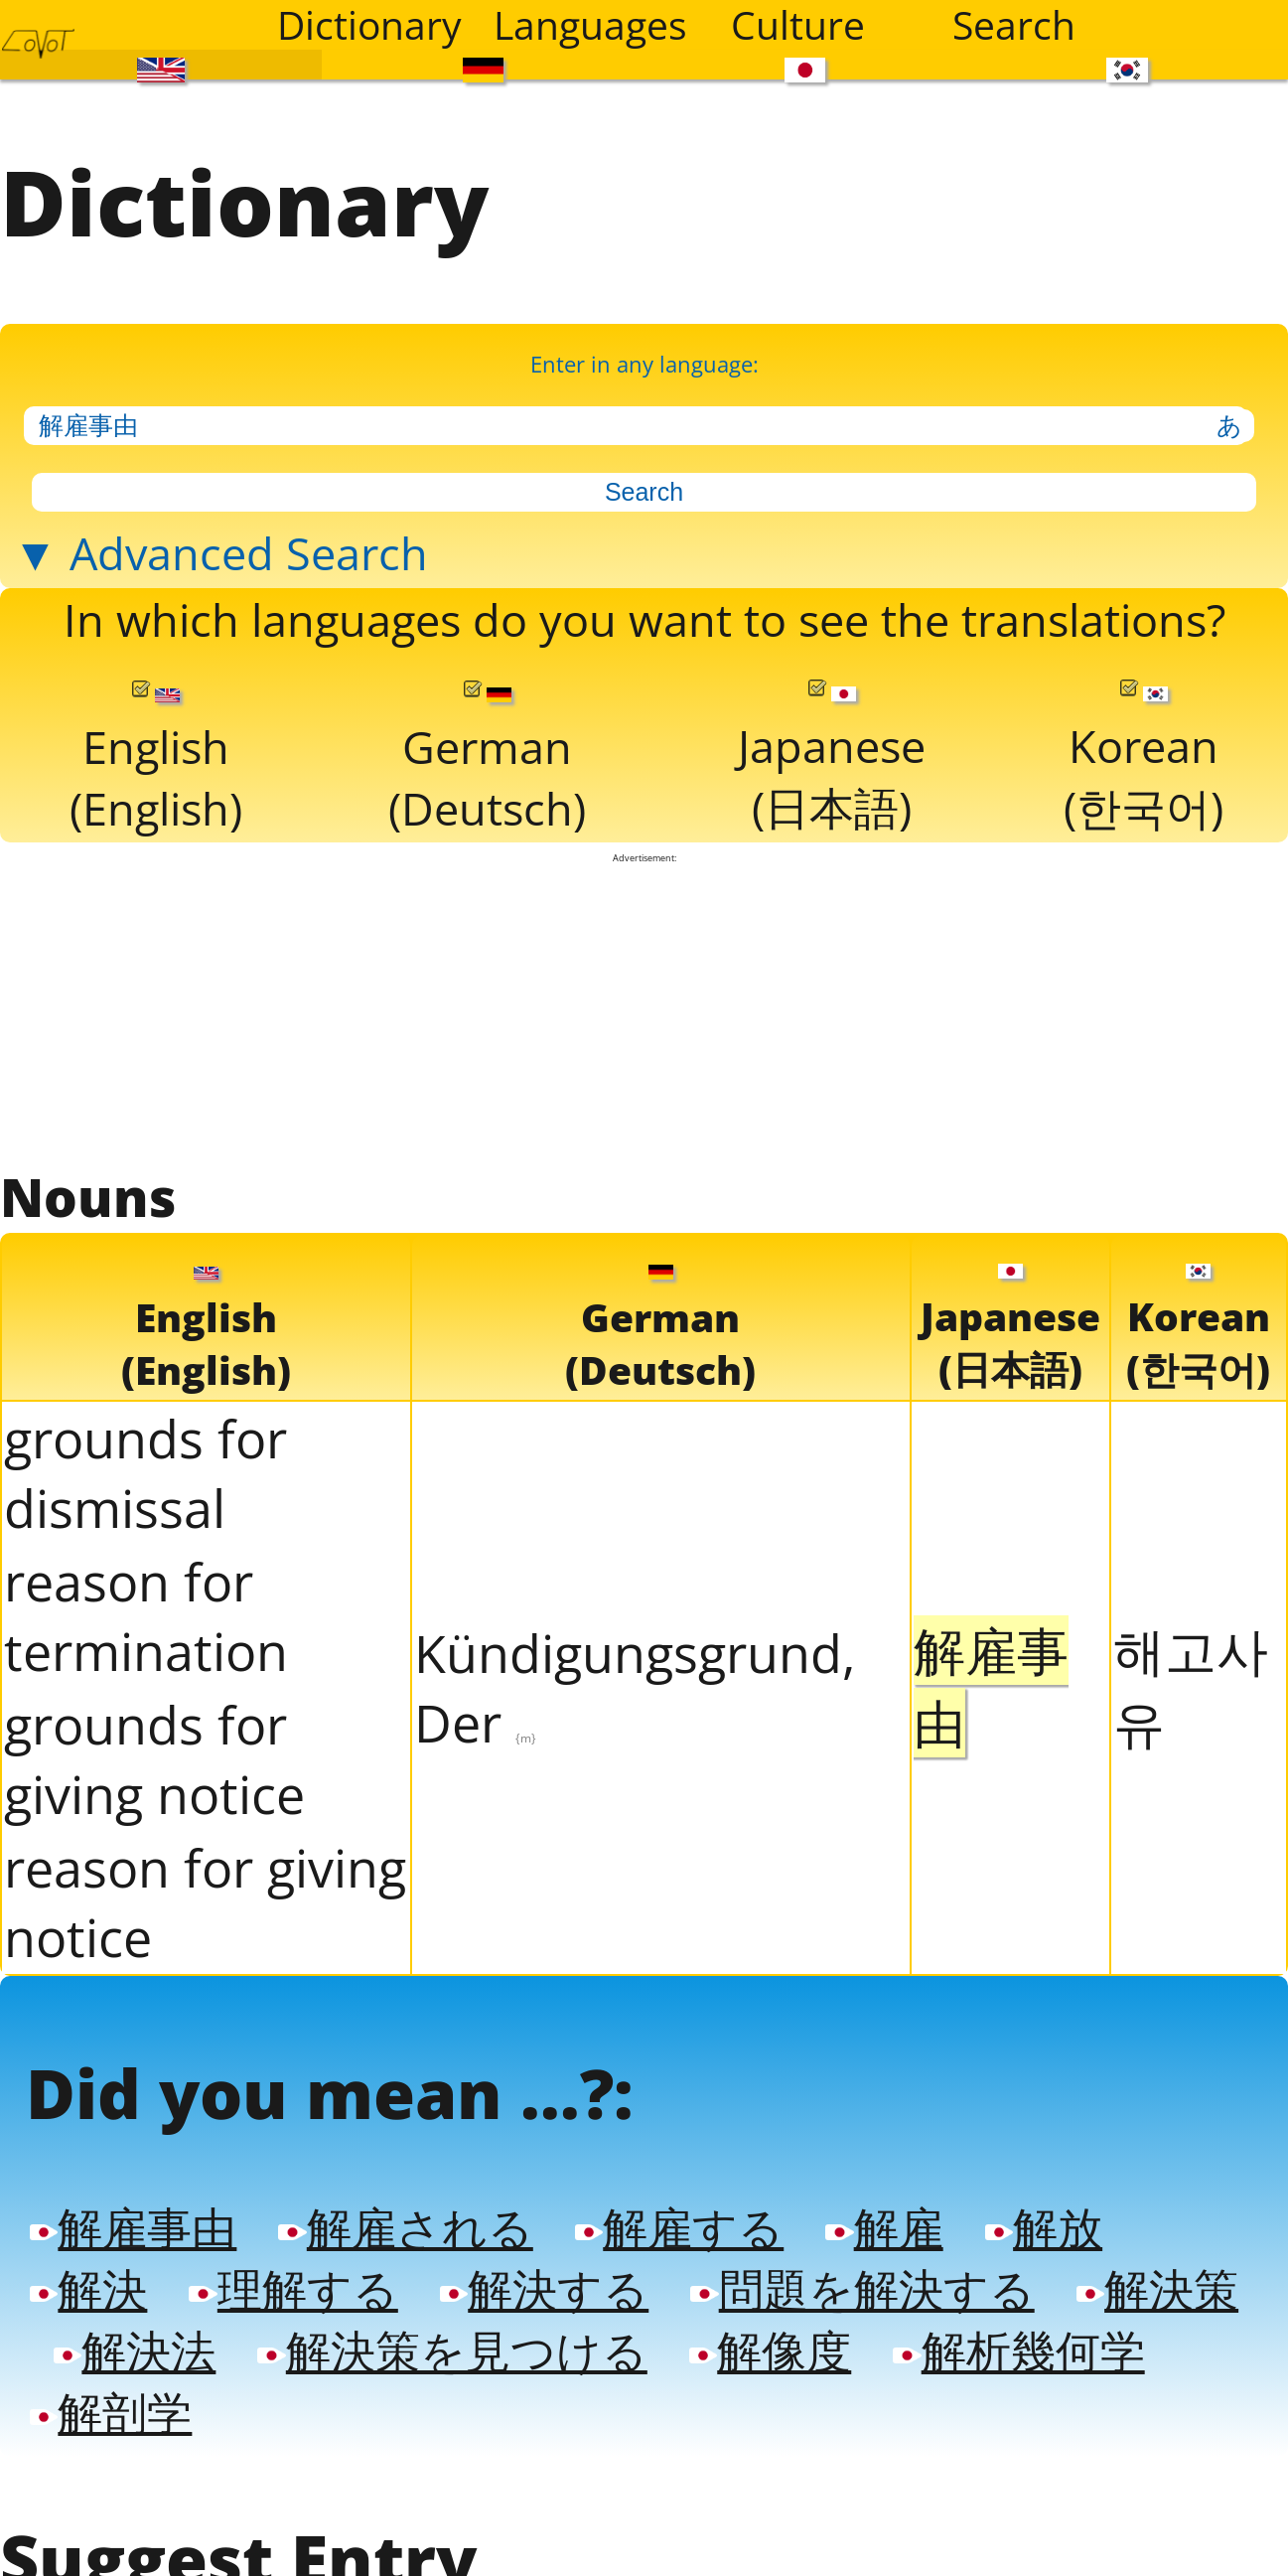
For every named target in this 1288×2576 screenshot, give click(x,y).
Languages (589, 25)
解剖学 (111, 2398)
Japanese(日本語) (832, 751)
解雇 (883, 2217)
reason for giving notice (205, 1893)
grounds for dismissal (145, 1464)
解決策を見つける (451, 2338)
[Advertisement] (644, 1003)
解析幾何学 (1018, 2338)
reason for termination (146, 1607)
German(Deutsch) (487, 752)
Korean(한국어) (1143, 751)
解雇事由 (133, 2217)
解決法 (134, 2338)
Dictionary (369, 25)
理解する (293, 2277)
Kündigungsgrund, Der (634, 1678)
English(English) (156, 752)
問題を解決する (862, 2277)
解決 (88, 2277)
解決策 (1157, 2277)
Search (1013, 25)
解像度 (770, 2338)
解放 (1043, 2217)
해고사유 (1190, 1677)
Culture (798, 25)
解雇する (679, 2217)
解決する (544, 2277)
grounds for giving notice (154, 1750)
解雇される (405, 2217)
